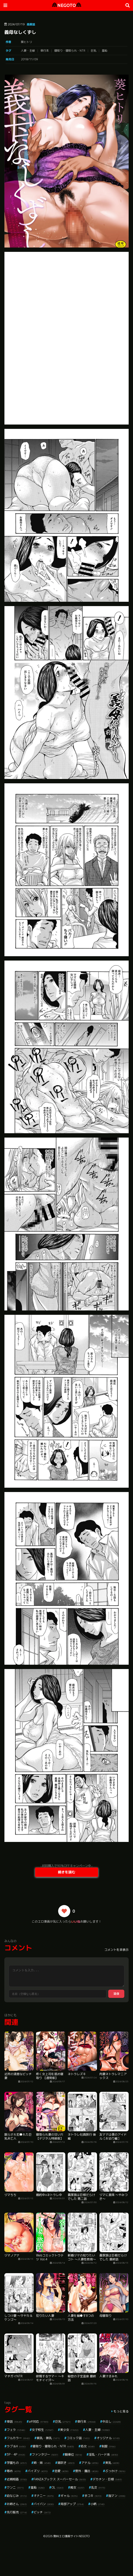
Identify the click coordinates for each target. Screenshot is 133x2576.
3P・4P (16, 2454)
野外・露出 (87, 2471)
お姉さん (17, 2504)
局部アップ (72, 2504)
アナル (90, 2463)
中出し (111, 2421)
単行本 (44, 50)
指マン (116, 2496)
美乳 (112, 2463)
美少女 (69, 2430)
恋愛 (61, 2471)
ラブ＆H (16, 2446)
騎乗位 (73, 2454)
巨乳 (93, 50)
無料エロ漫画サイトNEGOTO (71, 2536)
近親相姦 (17, 2479)
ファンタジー (45, 2454)
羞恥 (104, 50)
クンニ (15, 2487)
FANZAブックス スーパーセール (60, 2479)
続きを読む (66, 1872)
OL (57, 2487)
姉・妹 (42, 2463)
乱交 (98, 2487)
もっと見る (121, 2411)
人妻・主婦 (28, 50)
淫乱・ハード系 (103, 2454)
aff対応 (38, 2421)
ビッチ (42, 2512)
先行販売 (17, 2512)
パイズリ (38, 2471)
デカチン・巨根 (107, 2479)
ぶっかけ (115, 2471)
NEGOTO (66, 5)
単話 (14, 2421)
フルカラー (18, 2438)
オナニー (44, 2496)
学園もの (17, 2463)
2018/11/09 (29, 59)
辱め (14, 2471)
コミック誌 (78, 2438)
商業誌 (31, 24)
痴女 (77, 2487)
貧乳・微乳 (48, 2438)
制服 (109, 2446)
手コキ (93, 2496)
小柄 (97, 2504)
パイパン (44, 2504)
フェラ (16, 2430)
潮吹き (66, 2463)
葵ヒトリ (26, 42)
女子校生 (42, 2430)
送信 (116, 1993)
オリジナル (108, 2438)
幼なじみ (17, 2496)
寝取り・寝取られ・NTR (69, 50)
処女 (88, 2446)
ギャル (69, 2496)
